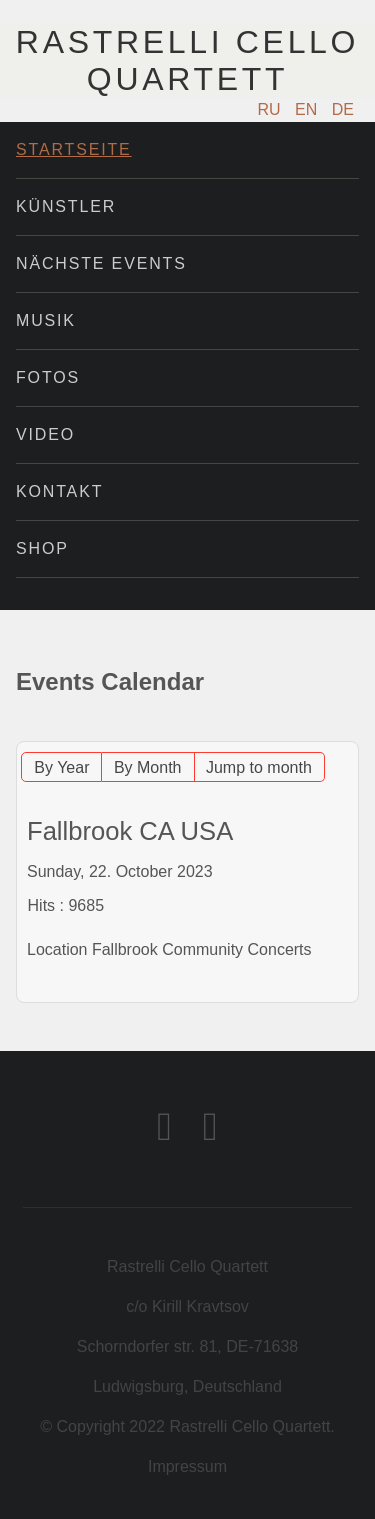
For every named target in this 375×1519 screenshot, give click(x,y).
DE (343, 109)
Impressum (187, 1466)
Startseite (74, 149)
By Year (61, 767)
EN (308, 109)
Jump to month (259, 767)
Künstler (66, 206)
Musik (46, 320)
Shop (42, 548)
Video (45, 434)
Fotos (48, 377)
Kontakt (59, 491)
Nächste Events (101, 263)
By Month (148, 767)
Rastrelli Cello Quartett (187, 60)
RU (272, 109)
